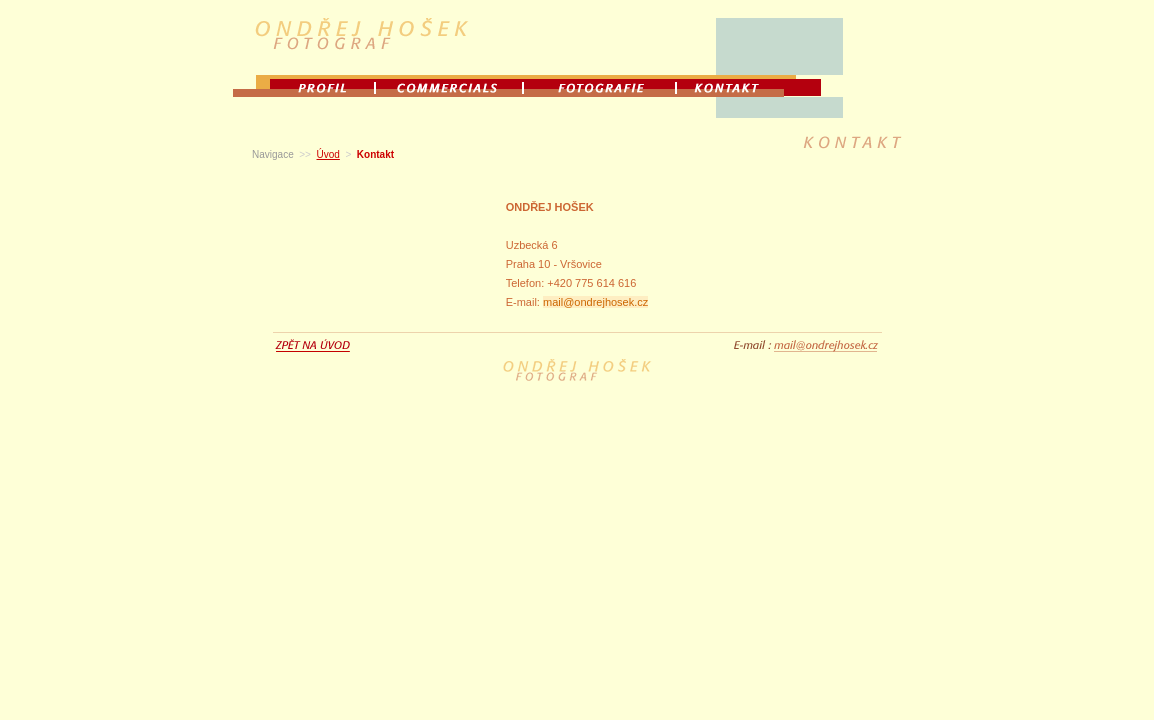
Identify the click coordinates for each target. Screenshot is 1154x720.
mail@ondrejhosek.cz (595, 302)
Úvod (328, 154)
